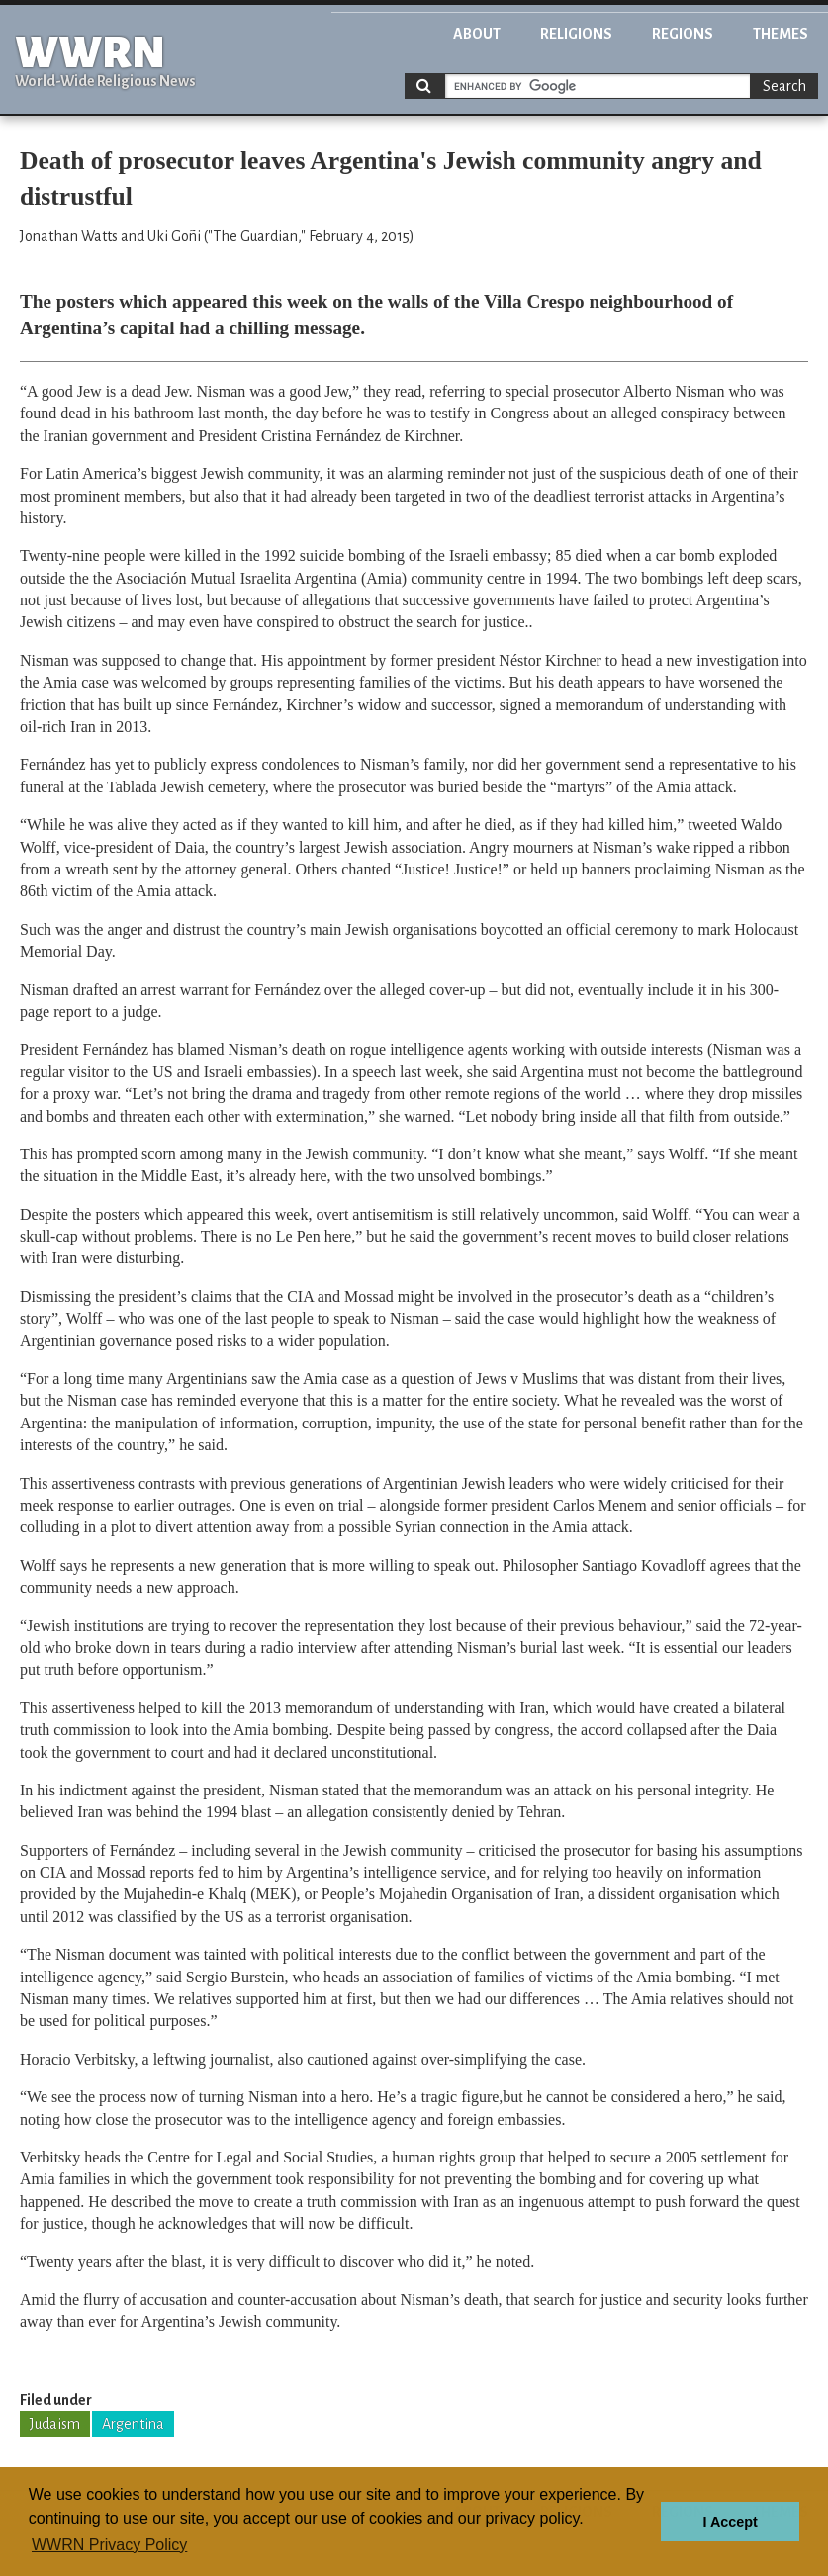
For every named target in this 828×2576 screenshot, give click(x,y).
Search (784, 86)
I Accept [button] (729, 2522)
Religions (576, 34)
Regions (682, 34)
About (477, 34)
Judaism (55, 2424)
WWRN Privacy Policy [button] (109, 2544)
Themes (780, 34)
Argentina (133, 2424)
